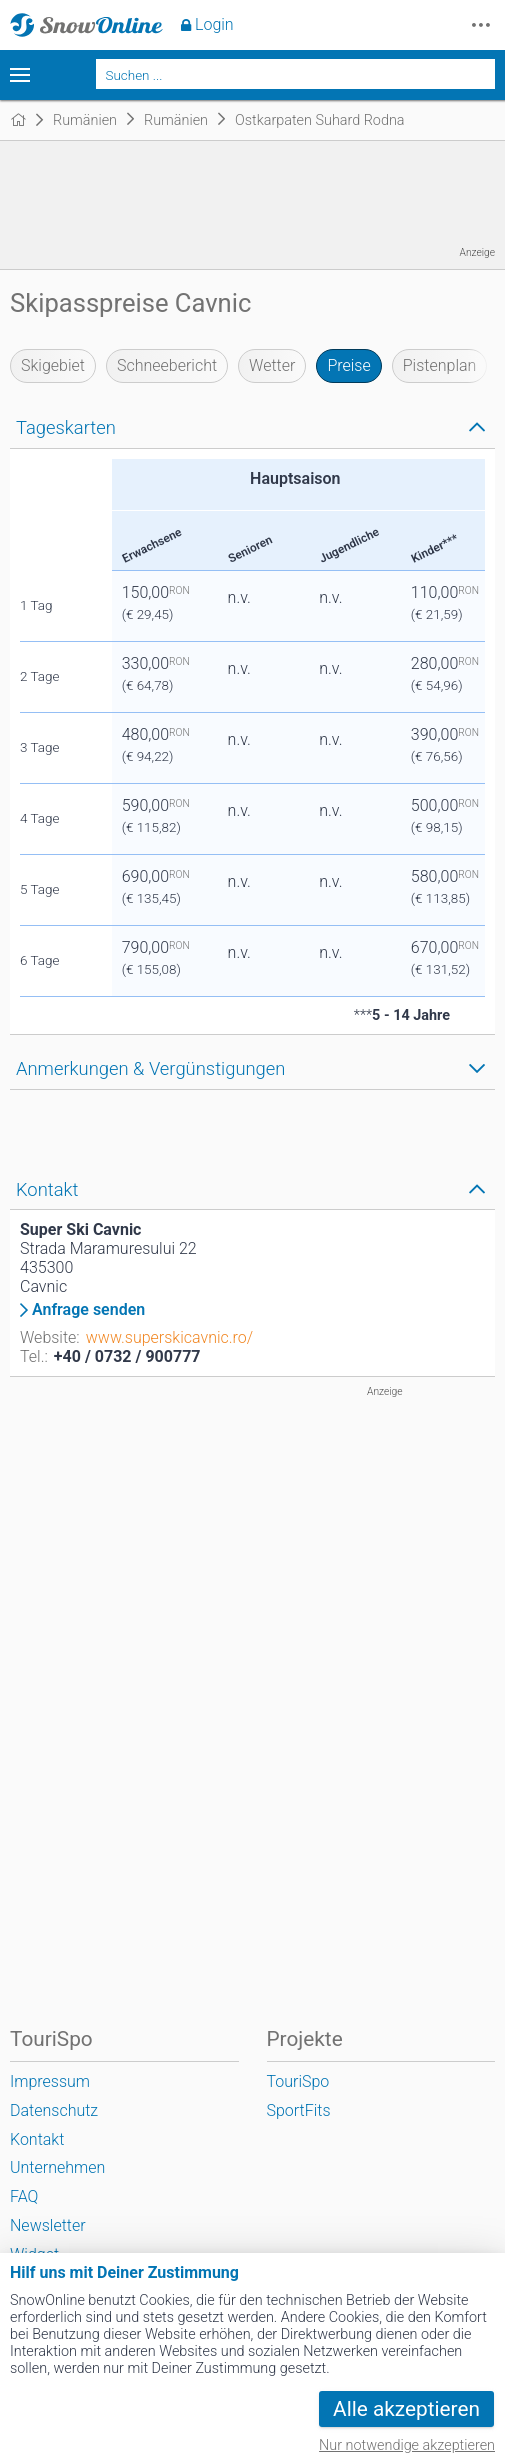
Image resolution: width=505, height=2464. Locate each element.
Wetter (272, 365)
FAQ (24, 2196)
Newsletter (48, 2225)
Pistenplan (440, 365)
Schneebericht (167, 365)
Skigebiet (53, 365)
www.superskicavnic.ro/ (169, 1337)
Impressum (50, 2081)
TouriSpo (298, 2081)
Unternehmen (57, 2167)
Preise (348, 365)
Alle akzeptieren (406, 2409)
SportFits (299, 2110)
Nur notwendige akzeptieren (407, 2445)
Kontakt (37, 2139)
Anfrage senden (88, 1310)
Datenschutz (54, 2110)
